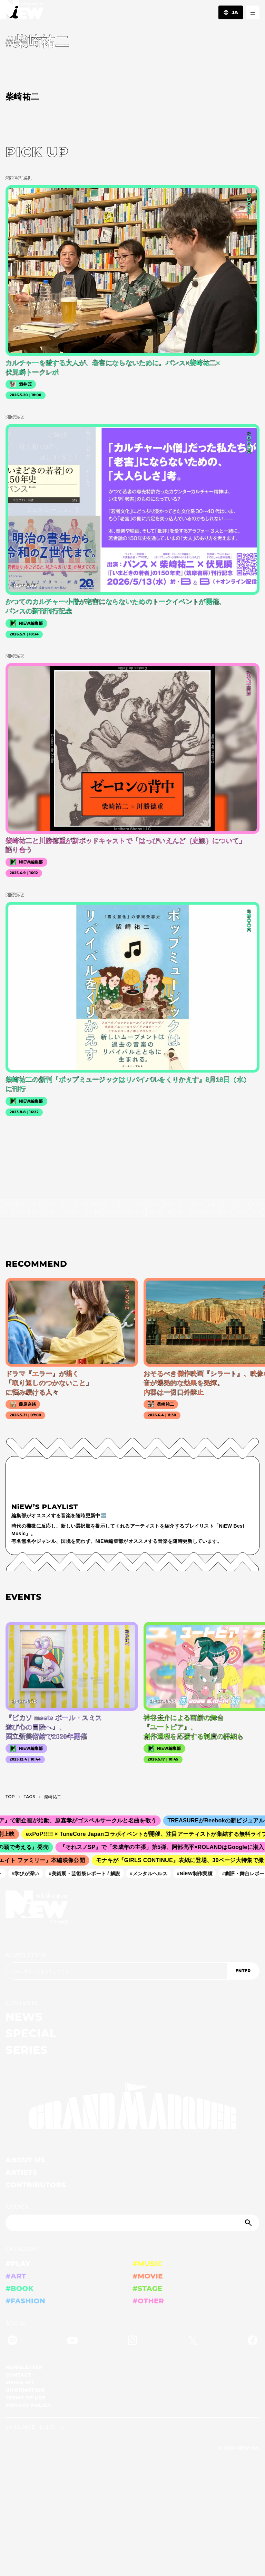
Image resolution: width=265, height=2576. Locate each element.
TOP (10, 1796)
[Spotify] (12, 2341)
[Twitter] (192, 2341)
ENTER (243, 1970)
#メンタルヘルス (150, 1873)
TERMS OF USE (25, 2398)
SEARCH (18, 2207)
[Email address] (116, 1971)
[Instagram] (132, 2341)
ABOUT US (25, 2160)
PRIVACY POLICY (28, 2405)
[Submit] (249, 2223)
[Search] (132, 2223)
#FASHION (25, 2301)
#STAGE (147, 2288)
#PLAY (18, 2263)
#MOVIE (147, 2276)
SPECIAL (31, 2033)
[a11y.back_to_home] (22, 11)
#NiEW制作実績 (197, 1873)
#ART (16, 2276)
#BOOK (19, 2288)
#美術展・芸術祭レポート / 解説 (86, 1873)
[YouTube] (72, 2341)
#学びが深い (28, 1873)
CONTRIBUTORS (36, 2185)
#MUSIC (147, 2263)
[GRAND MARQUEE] (132, 2106)
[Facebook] (252, 2341)
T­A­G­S (29, 1796)
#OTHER (148, 2301)
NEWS (24, 2016)
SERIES (27, 2050)
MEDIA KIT (20, 2382)
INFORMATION (25, 2390)
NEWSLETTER (26, 1955)
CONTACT (18, 2375)
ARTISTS (21, 2172)
